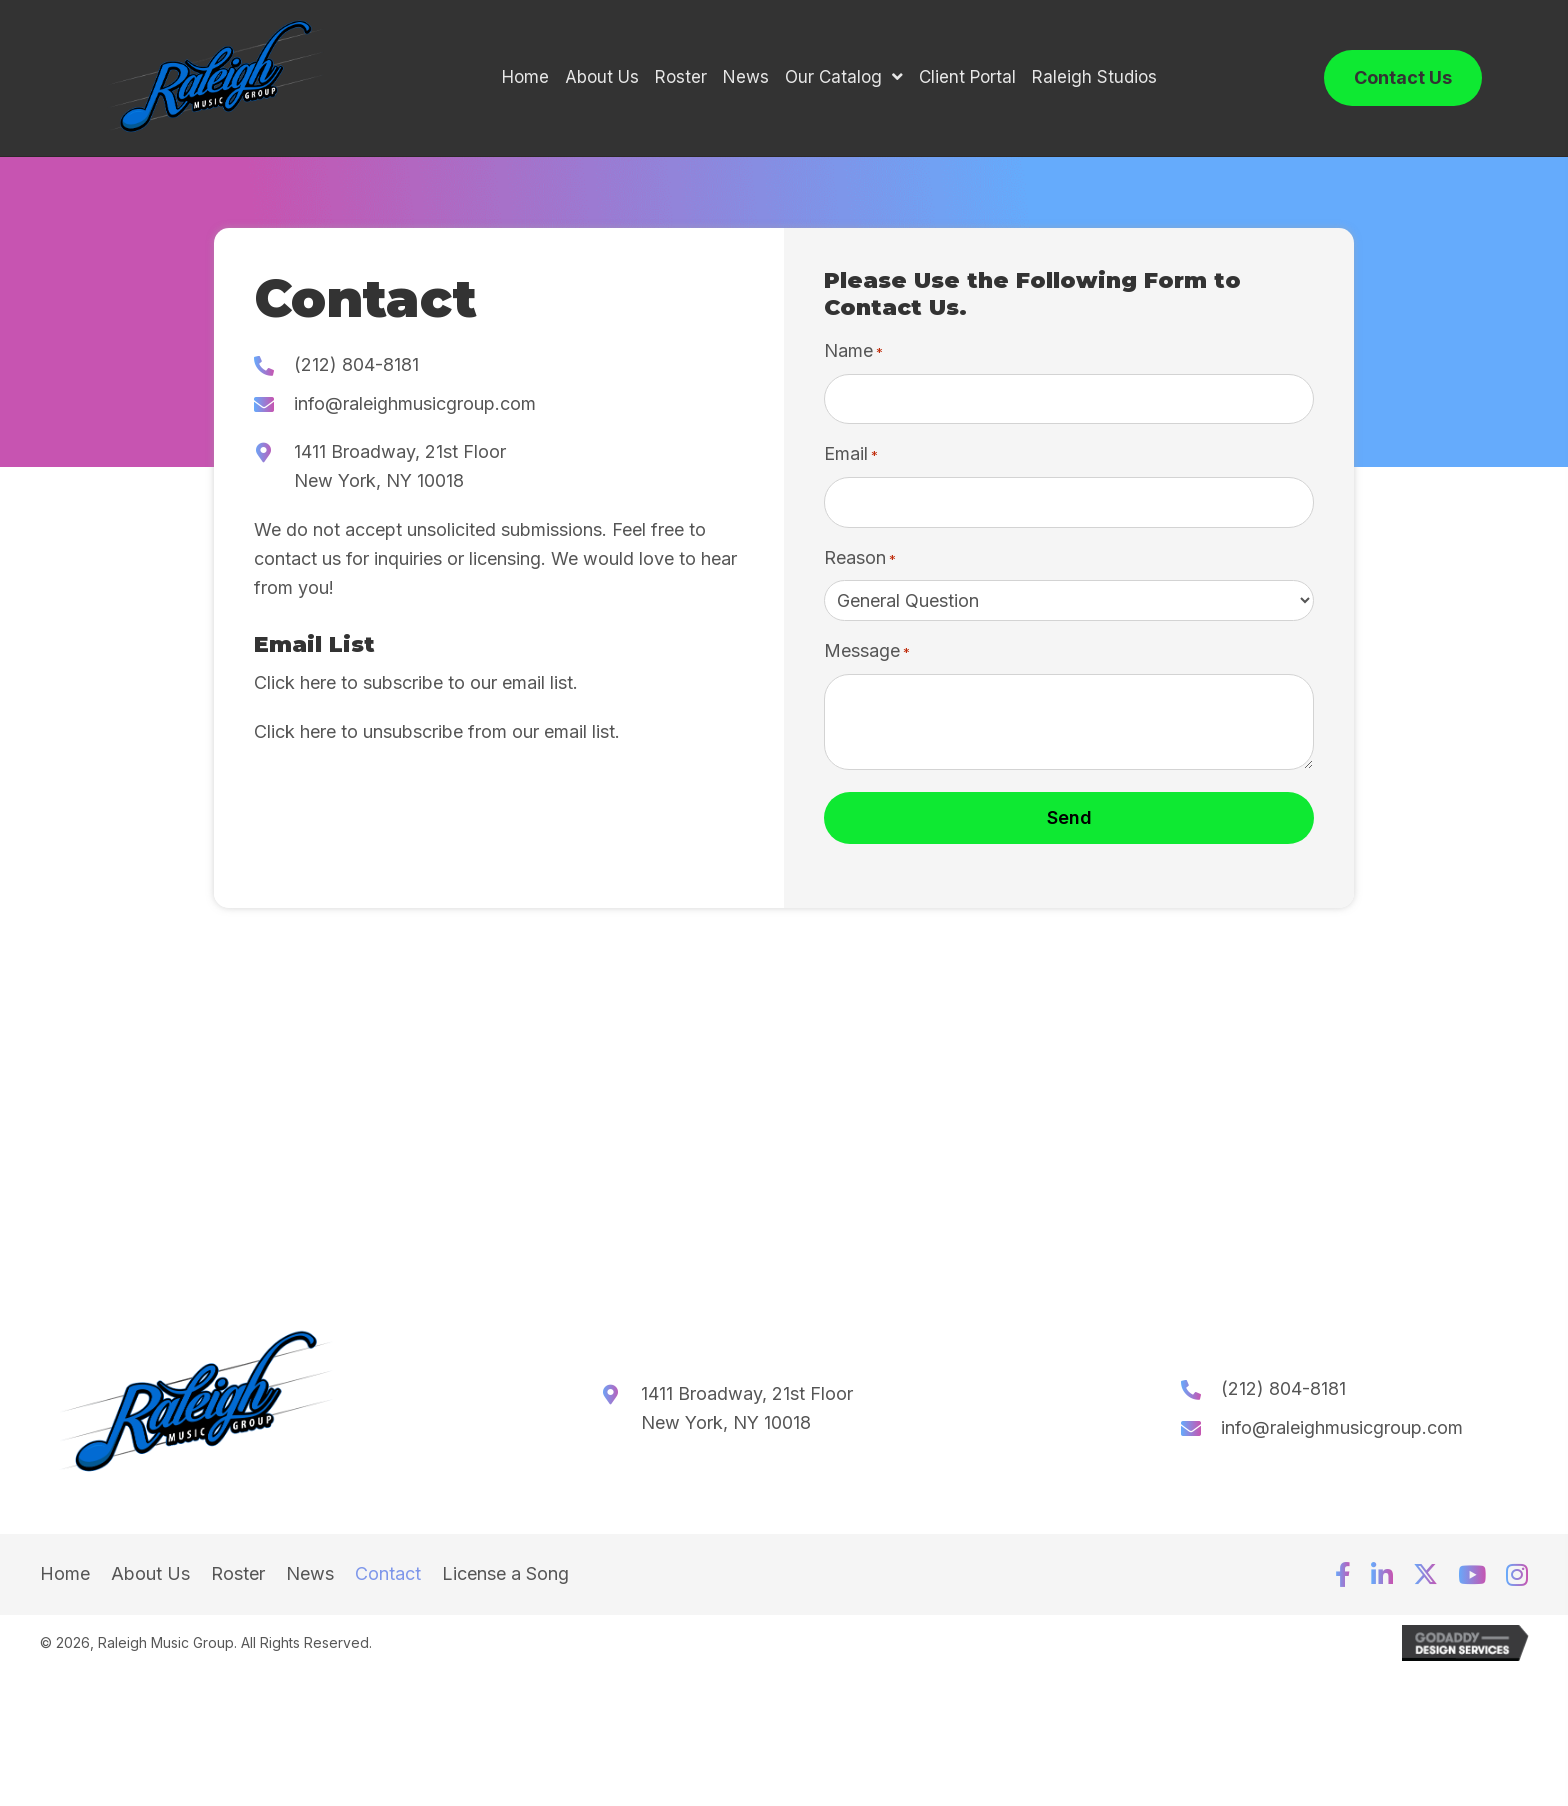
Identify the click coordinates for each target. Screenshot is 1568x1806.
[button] (1343, 1581)
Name (853, 358)
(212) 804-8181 (356, 370)
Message (867, 658)
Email (851, 461)
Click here (295, 688)
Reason (860, 564)
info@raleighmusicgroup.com (415, 409)
